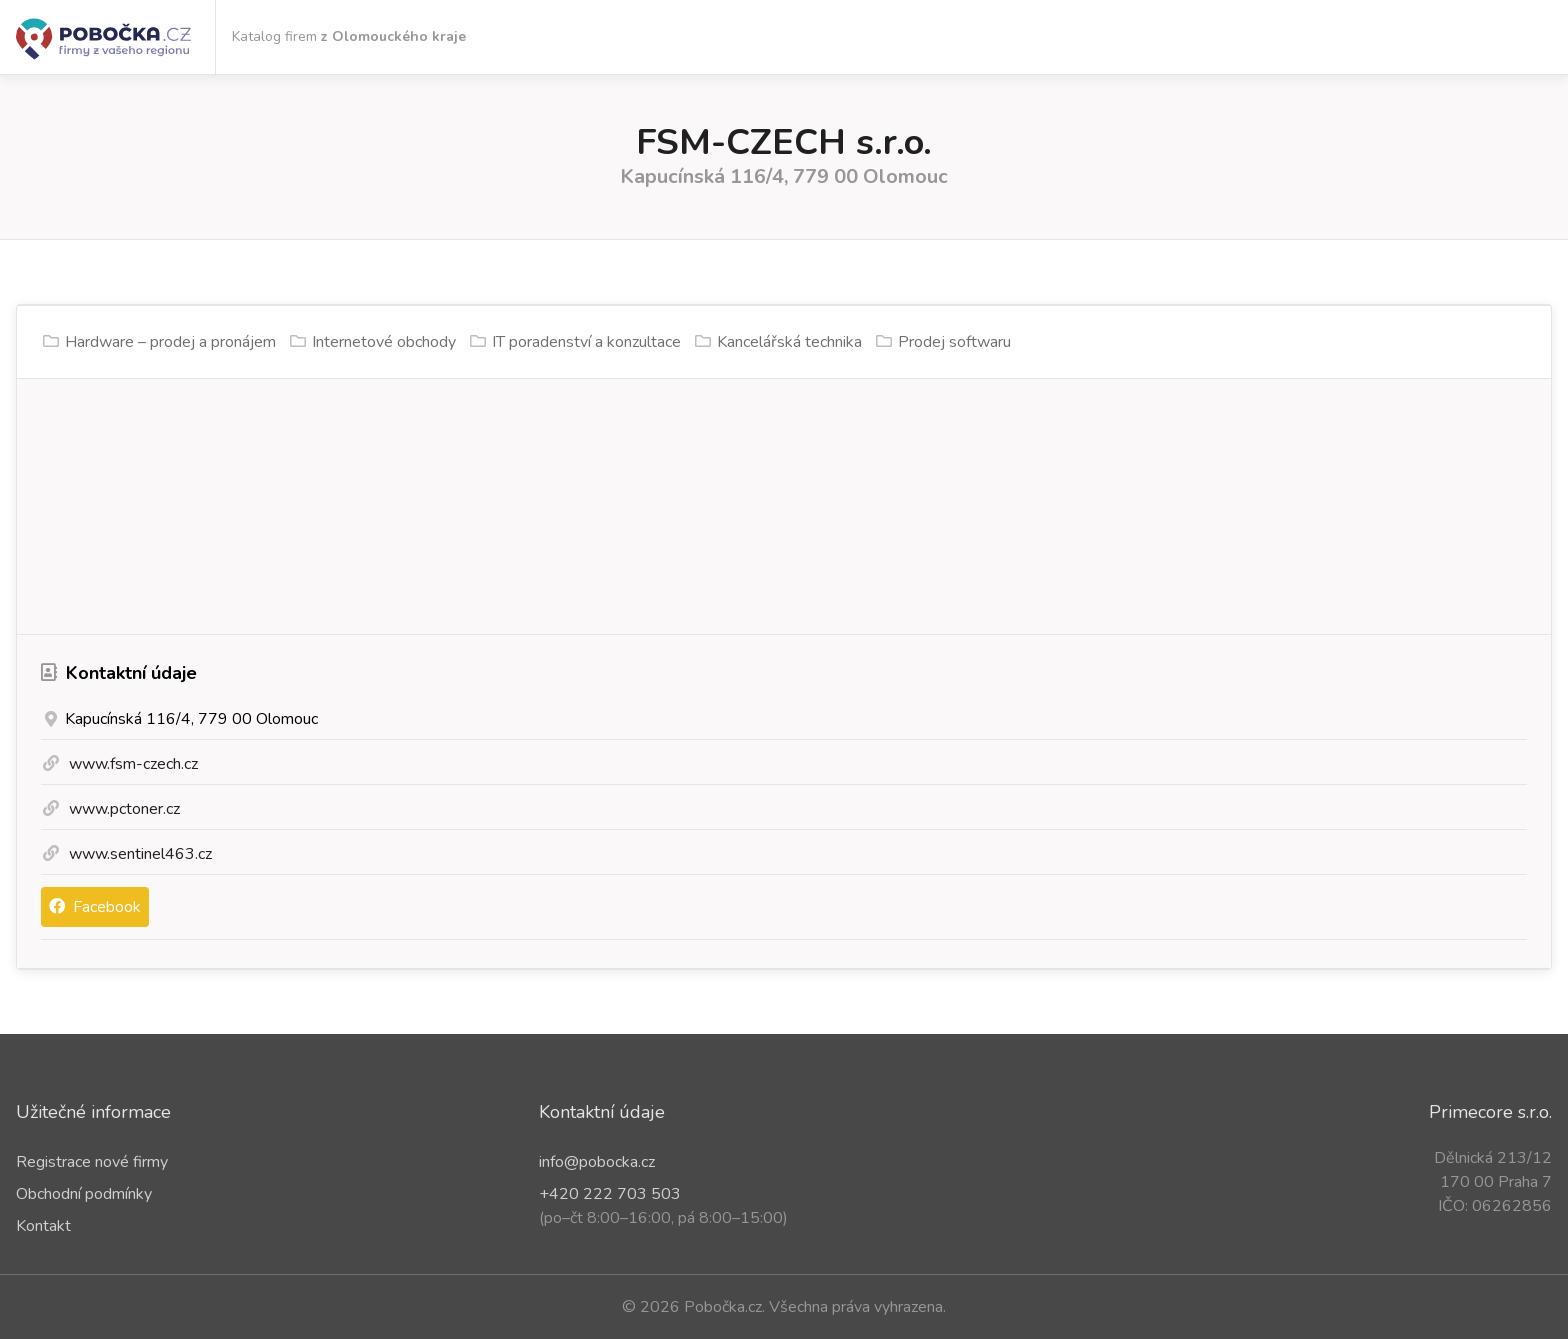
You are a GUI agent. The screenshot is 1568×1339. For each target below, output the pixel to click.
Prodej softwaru (954, 342)
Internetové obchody (384, 342)
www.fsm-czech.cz (133, 764)
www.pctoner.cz (124, 809)
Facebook (95, 907)
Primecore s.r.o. (1490, 1112)
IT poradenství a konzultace (586, 342)
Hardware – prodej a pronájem (170, 342)
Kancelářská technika (789, 342)
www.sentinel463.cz (140, 854)
